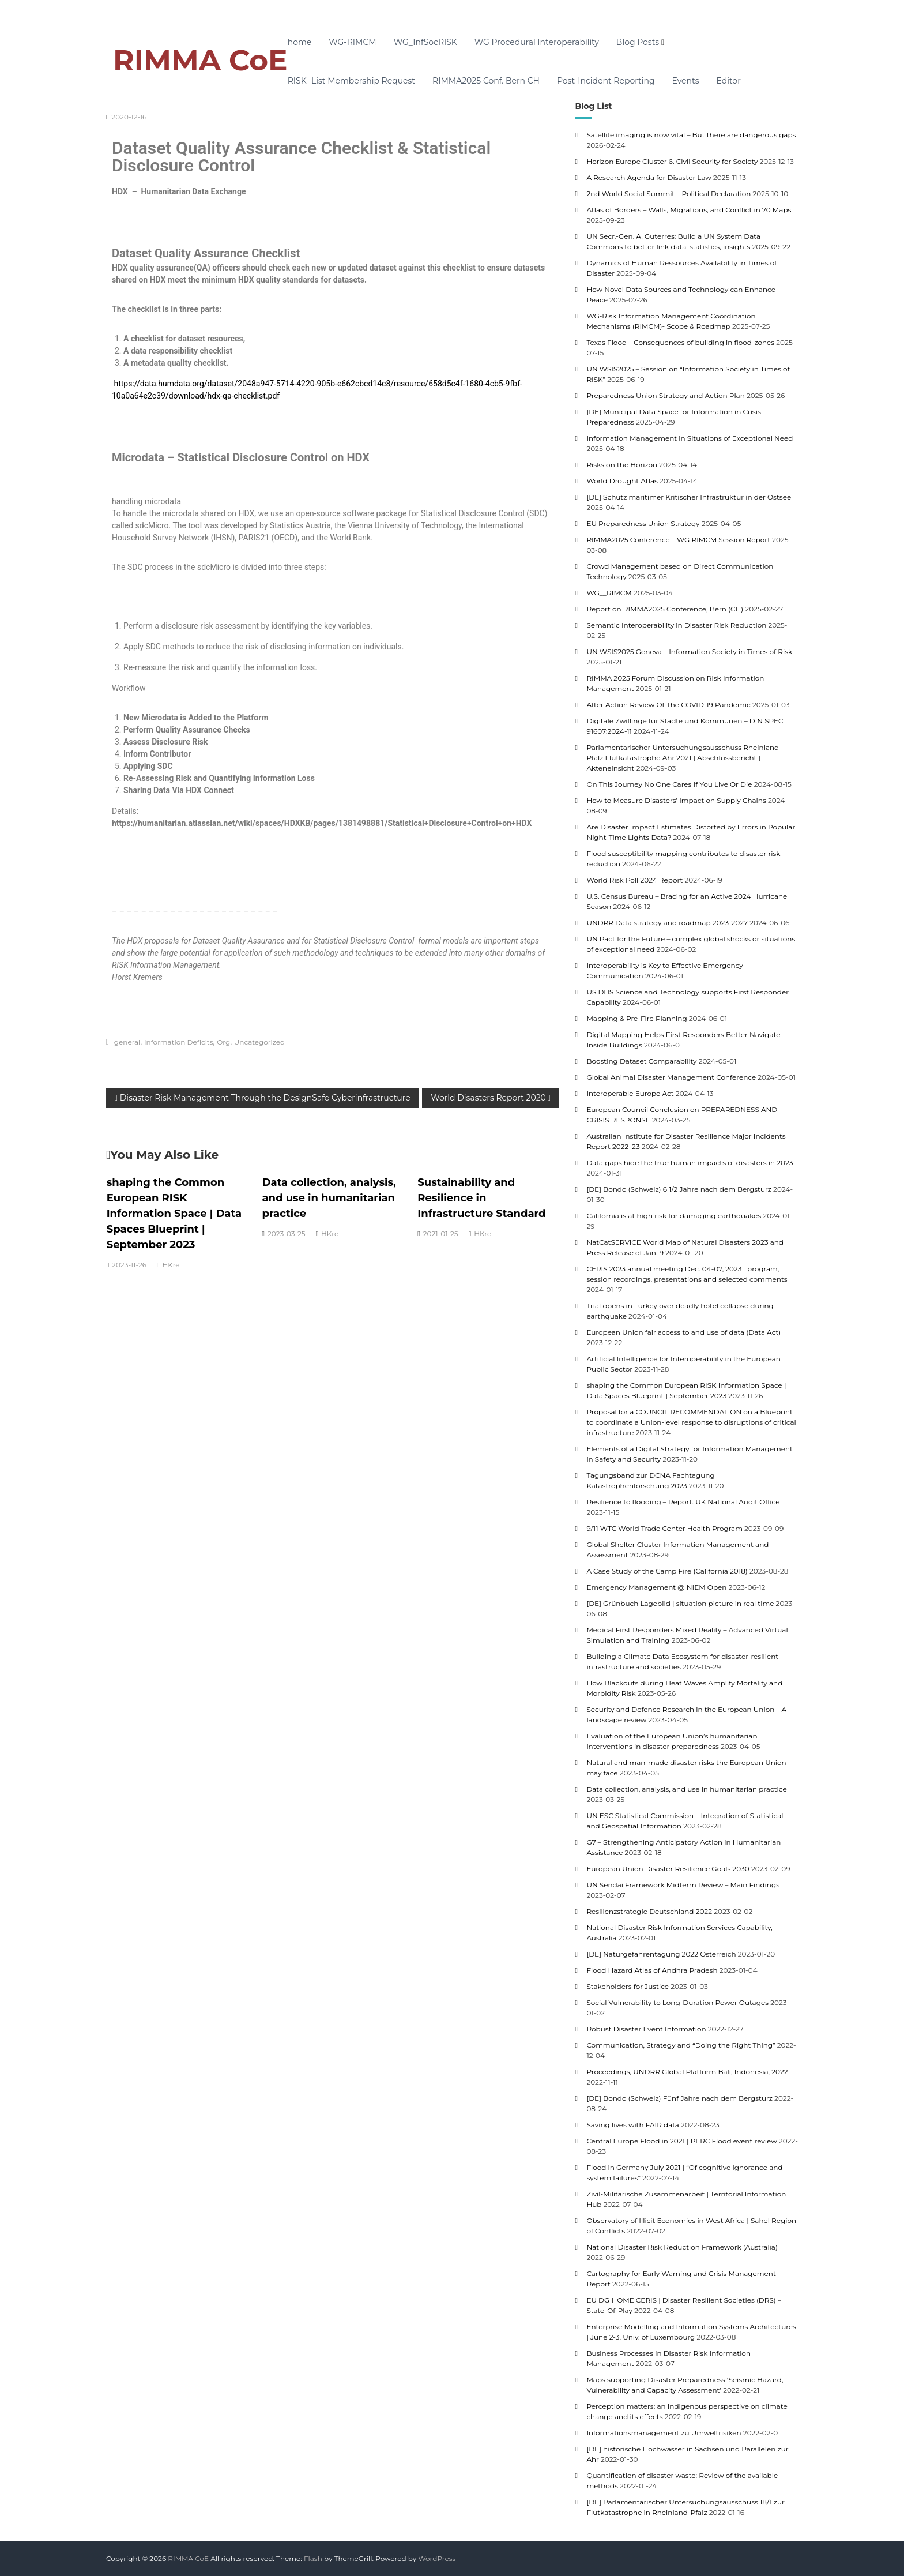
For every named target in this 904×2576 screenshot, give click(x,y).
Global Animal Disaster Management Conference (671, 1077)
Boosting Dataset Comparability (641, 1061)
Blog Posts (637, 42)
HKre (171, 1264)
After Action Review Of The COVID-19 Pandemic (668, 704)
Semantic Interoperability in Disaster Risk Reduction (676, 625)
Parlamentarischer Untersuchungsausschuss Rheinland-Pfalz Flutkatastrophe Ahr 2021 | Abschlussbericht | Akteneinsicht (683, 757)
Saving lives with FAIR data (632, 2124)
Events (685, 81)
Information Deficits (178, 1042)
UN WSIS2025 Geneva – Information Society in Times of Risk (689, 651)
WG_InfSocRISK (425, 42)
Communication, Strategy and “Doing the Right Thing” (680, 2045)
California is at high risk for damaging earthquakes (673, 1215)
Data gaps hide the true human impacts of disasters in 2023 (689, 1162)
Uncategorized (259, 1042)
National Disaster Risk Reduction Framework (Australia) (682, 2247)
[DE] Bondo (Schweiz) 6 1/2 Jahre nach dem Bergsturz (678, 1189)
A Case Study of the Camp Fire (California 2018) (666, 1571)
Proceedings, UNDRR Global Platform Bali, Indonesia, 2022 (687, 2071)
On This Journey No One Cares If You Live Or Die (669, 784)
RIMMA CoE (200, 60)
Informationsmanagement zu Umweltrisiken (663, 2432)
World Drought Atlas (622, 480)
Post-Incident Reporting (606, 81)
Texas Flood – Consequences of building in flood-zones (680, 342)
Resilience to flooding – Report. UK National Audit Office (682, 1501)
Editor (729, 81)
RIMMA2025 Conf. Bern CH (486, 81)
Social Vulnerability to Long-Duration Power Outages (677, 2002)
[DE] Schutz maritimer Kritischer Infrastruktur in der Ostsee (688, 497)
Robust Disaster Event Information (646, 2029)
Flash (313, 2558)
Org (223, 1042)
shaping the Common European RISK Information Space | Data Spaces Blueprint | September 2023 (174, 1213)
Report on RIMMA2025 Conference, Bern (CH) (664, 608)
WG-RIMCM (352, 42)
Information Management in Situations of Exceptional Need (689, 438)
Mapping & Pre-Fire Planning (636, 1018)
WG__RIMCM (608, 592)
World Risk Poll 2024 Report (634, 880)
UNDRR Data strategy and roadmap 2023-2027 (667, 922)
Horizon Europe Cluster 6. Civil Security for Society (672, 161)
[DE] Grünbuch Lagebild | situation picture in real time (680, 1603)
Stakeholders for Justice (627, 1986)
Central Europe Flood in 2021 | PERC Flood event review (681, 2140)
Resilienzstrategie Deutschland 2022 (649, 1911)
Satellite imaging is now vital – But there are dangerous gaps (691, 134)
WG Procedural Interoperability (536, 42)
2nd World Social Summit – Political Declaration (668, 193)
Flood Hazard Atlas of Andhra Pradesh (651, 1970)
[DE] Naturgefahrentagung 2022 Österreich (661, 1954)
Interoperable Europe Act (629, 1093)
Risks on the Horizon (621, 464)
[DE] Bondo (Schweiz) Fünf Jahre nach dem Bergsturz (679, 2098)
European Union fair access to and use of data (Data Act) (683, 1332)
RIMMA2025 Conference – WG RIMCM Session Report (678, 539)
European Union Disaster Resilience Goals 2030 (667, 1868)
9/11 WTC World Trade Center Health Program (664, 1528)
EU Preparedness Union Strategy (642, 523)
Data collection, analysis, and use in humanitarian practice (329, 1198)
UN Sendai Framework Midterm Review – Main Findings (682, 1884)
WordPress (436, 2558)
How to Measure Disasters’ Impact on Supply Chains (676, 800)
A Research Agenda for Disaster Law (648, 177)
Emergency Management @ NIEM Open (656, 1587)
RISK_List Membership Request (351, 81)
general (127, 1042)
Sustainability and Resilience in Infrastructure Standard (481, 1198)
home (300, 42)
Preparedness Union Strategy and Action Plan (665, 395)
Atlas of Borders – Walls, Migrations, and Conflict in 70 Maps (688, 209)
